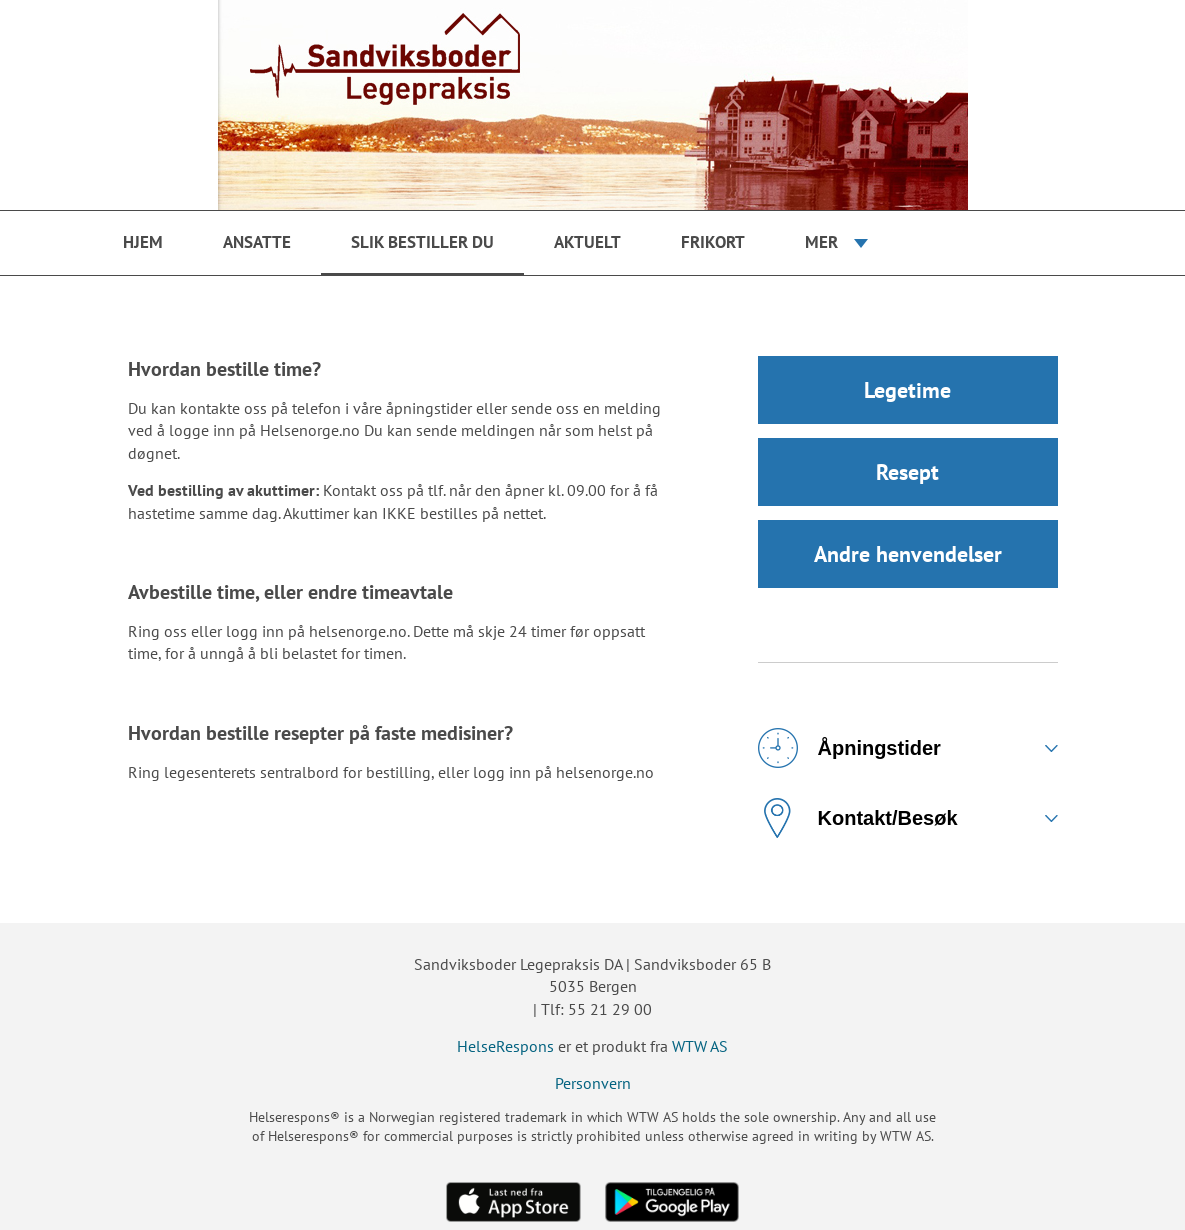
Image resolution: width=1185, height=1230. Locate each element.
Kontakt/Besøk (858, 818)
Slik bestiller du (422, 242)
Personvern (593, 1083)
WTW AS (700, 1046)
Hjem (143, 242)
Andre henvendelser (908, 554)
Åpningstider (849, 748)
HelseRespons (505, 1046)
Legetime (907, 390)
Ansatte (257, 242)
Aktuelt (587, 242)
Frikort (713, 242)
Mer (821, 242)
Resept (907, 472)
